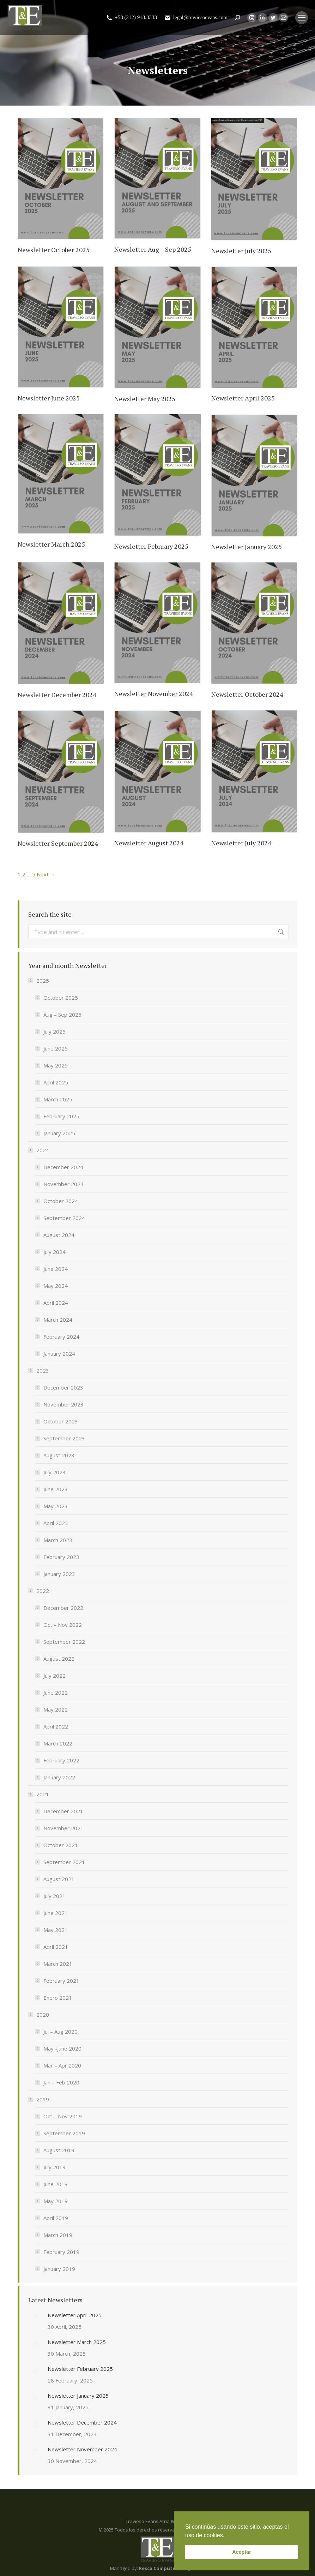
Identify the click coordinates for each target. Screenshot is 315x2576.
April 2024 (55, 1302)
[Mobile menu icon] (301, 17)
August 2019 (58, 2150)
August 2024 (58, 1234)
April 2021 (55, 1946)
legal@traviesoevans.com (196, 17)
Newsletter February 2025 (151, 546)
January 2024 (59, 1353)
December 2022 (63, 1607)
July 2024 (54, 1251)
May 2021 (55, 1929)
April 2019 (55, 2217)
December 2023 (63, 1387)
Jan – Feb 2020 (61, 2082)
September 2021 (64, 1862)
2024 (39, 1150)
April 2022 (55, 1726)
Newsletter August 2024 (148, 843)
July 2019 (54, 2167)
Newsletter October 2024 (247, 694)
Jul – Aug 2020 (60, 2031)
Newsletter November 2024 (153, 693)
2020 (39, 2014)
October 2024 (60, 1200)
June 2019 (55, 2184)
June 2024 (55, 1268)
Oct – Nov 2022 (62, 1624)
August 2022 (58, 1658)
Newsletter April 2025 (243, 398)
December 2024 (63, 1167)
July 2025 (54, 1031)
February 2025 (61, 1116)
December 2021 (63, 1811)
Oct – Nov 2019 (62, 2116)
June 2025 (55, 1048)
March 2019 (57, 2234)
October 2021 (60, 1845)
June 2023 (55, 1489)
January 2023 (59, 1573)
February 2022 (61, 1760)
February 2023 (61, 1556)
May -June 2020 (62, 2048)
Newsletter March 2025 (51, 544)
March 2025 (57, 1099)
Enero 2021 (57, 1997)
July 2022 (54, 1675)
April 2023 (55, 1523)
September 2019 (64, 2133)
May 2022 (55, 1709)
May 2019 (55, 2201)
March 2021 (57, 1963)
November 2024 (63, 1184)
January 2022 (59, 1777)
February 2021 (61, 1980)
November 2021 (63, 1828)
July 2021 (54, 1895)
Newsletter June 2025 (49, 398)
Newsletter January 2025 (246, 546)
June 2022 (55, 1692)
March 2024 (57, 1319)
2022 (39, 1590)
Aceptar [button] (241, 2552)
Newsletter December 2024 (57, 694)
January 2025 (59, 1133)
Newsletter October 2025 (54, 249)
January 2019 (59, 2268)
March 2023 (57, 1539)
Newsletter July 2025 (241, 250)
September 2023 (64, 1438)
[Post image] (35, 2317)
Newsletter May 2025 (144, 398)
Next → (46, 874)
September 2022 (64, 1641)
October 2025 (60, 997)
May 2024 (55, 1285)
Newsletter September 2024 (58, 843)
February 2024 (61, 1336)
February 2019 (61, 2251)
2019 (39, 2099)
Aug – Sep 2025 (62, 1014)
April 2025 (55, 1082)
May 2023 (55, 1506)
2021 (39, 1794)
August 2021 (58, 1878)
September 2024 (64, 1217)
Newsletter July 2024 (241, 843)
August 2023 (58, 1455)
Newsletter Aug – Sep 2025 (152, 249)
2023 (39, 1370)
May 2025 (55, 1065)
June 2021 (55, 1912)
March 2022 (57, 1743)
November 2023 (63, 1404)
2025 (39, 980)
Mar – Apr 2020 (62, 2065)
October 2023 (60, 1421)
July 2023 (54, 1472)
